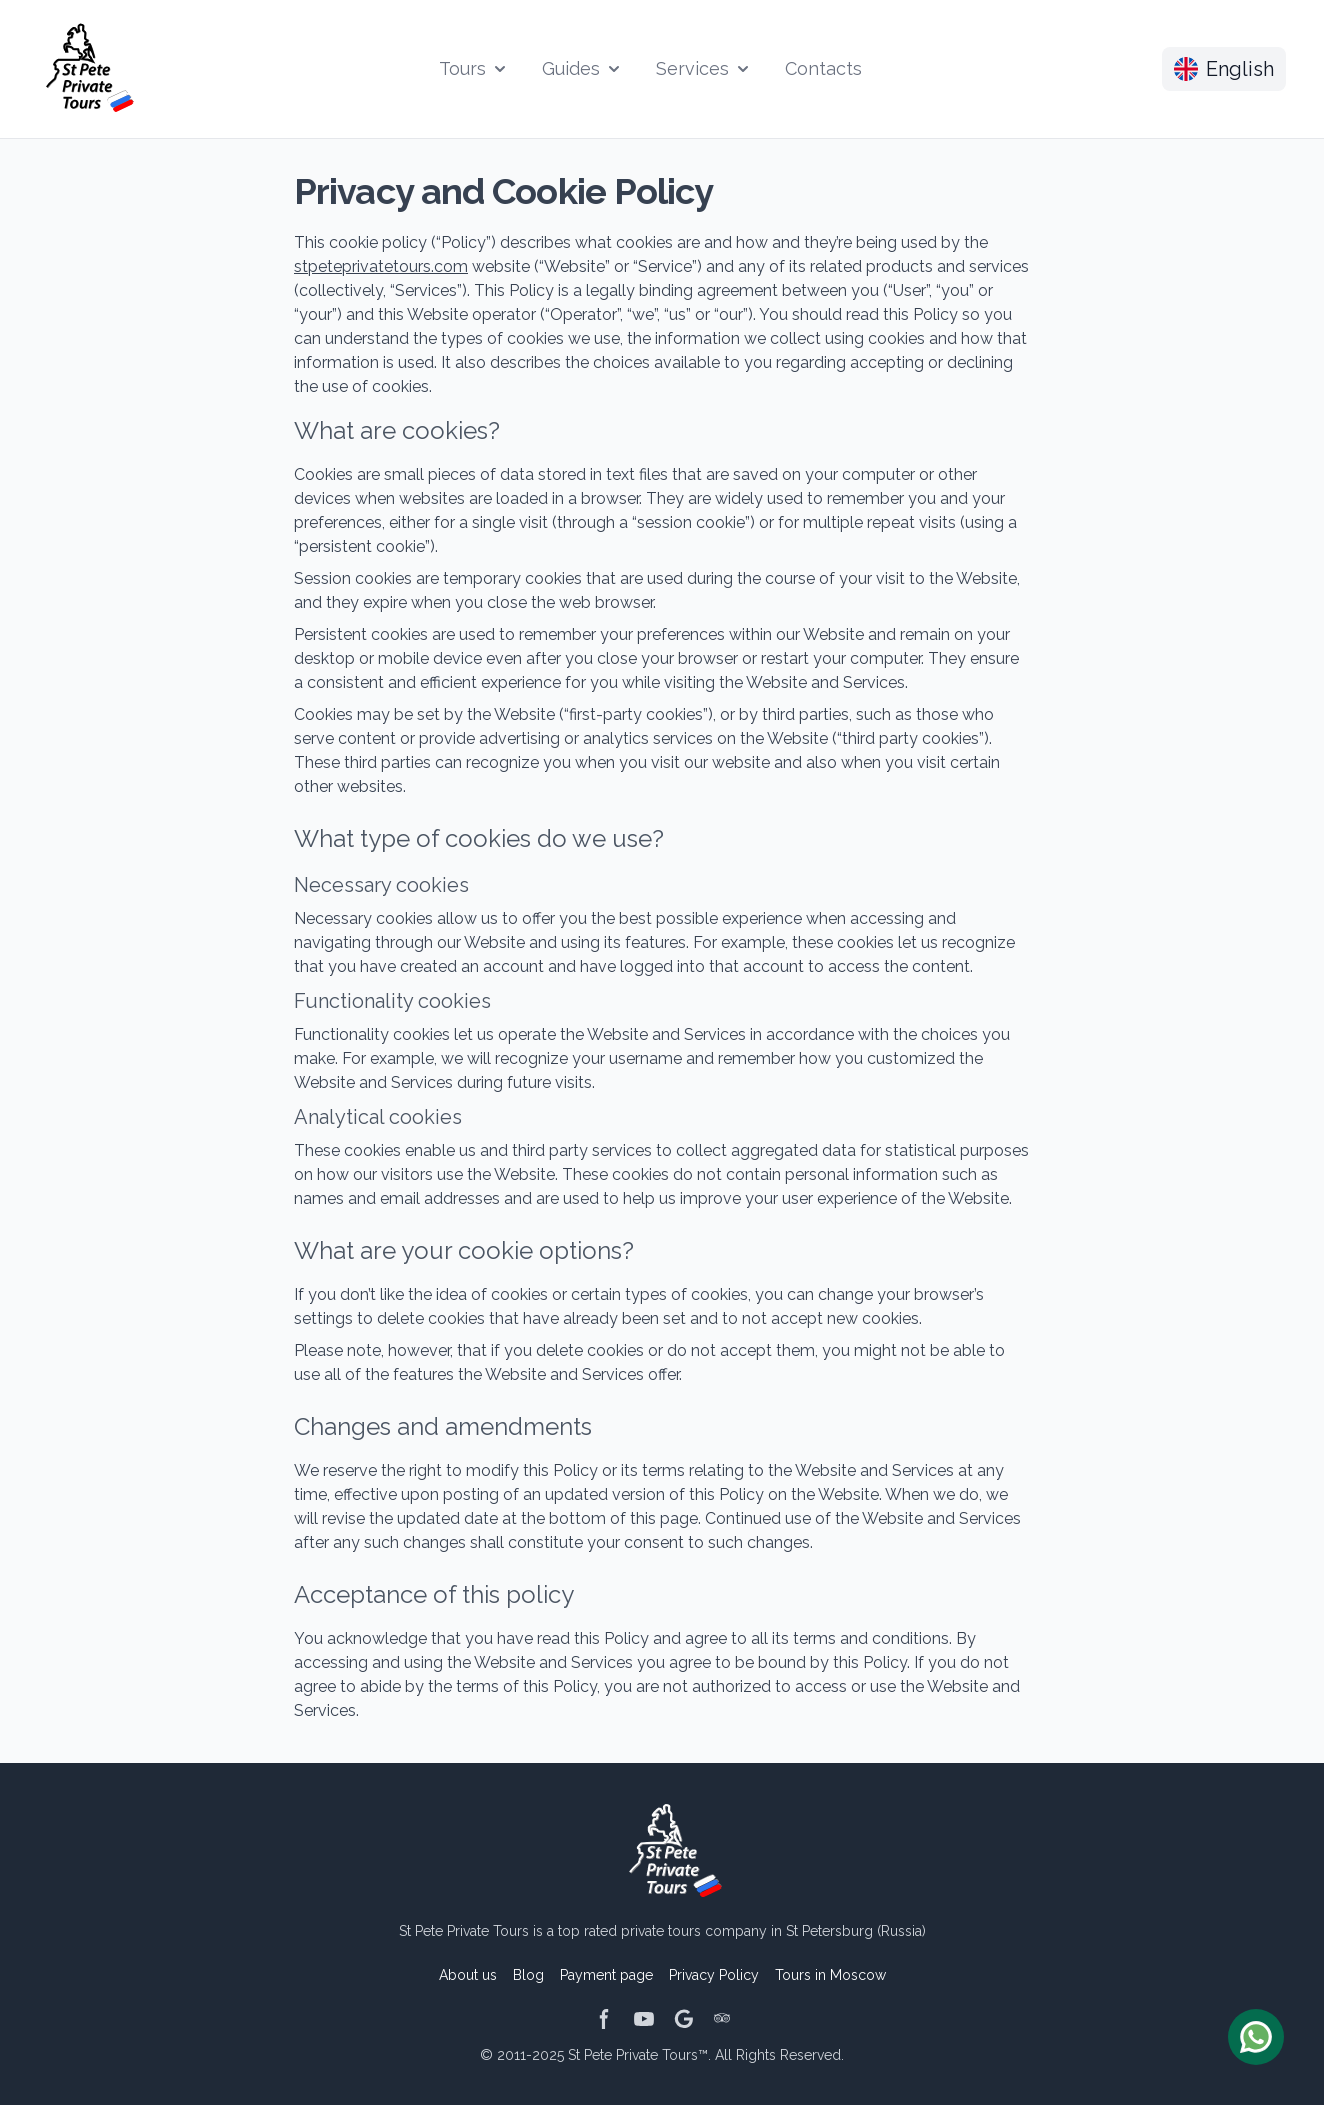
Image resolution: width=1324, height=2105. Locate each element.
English (1224, 69)
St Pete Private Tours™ (638, 2055)
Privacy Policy (714, 1975)
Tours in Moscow (830, 1975)
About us (468, 1975)
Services (704, 68)
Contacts (823, 68)
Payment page (606, 1975)
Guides (583, 68)
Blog (528, 1975)
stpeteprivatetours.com (381, 266)
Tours (474, 68)
